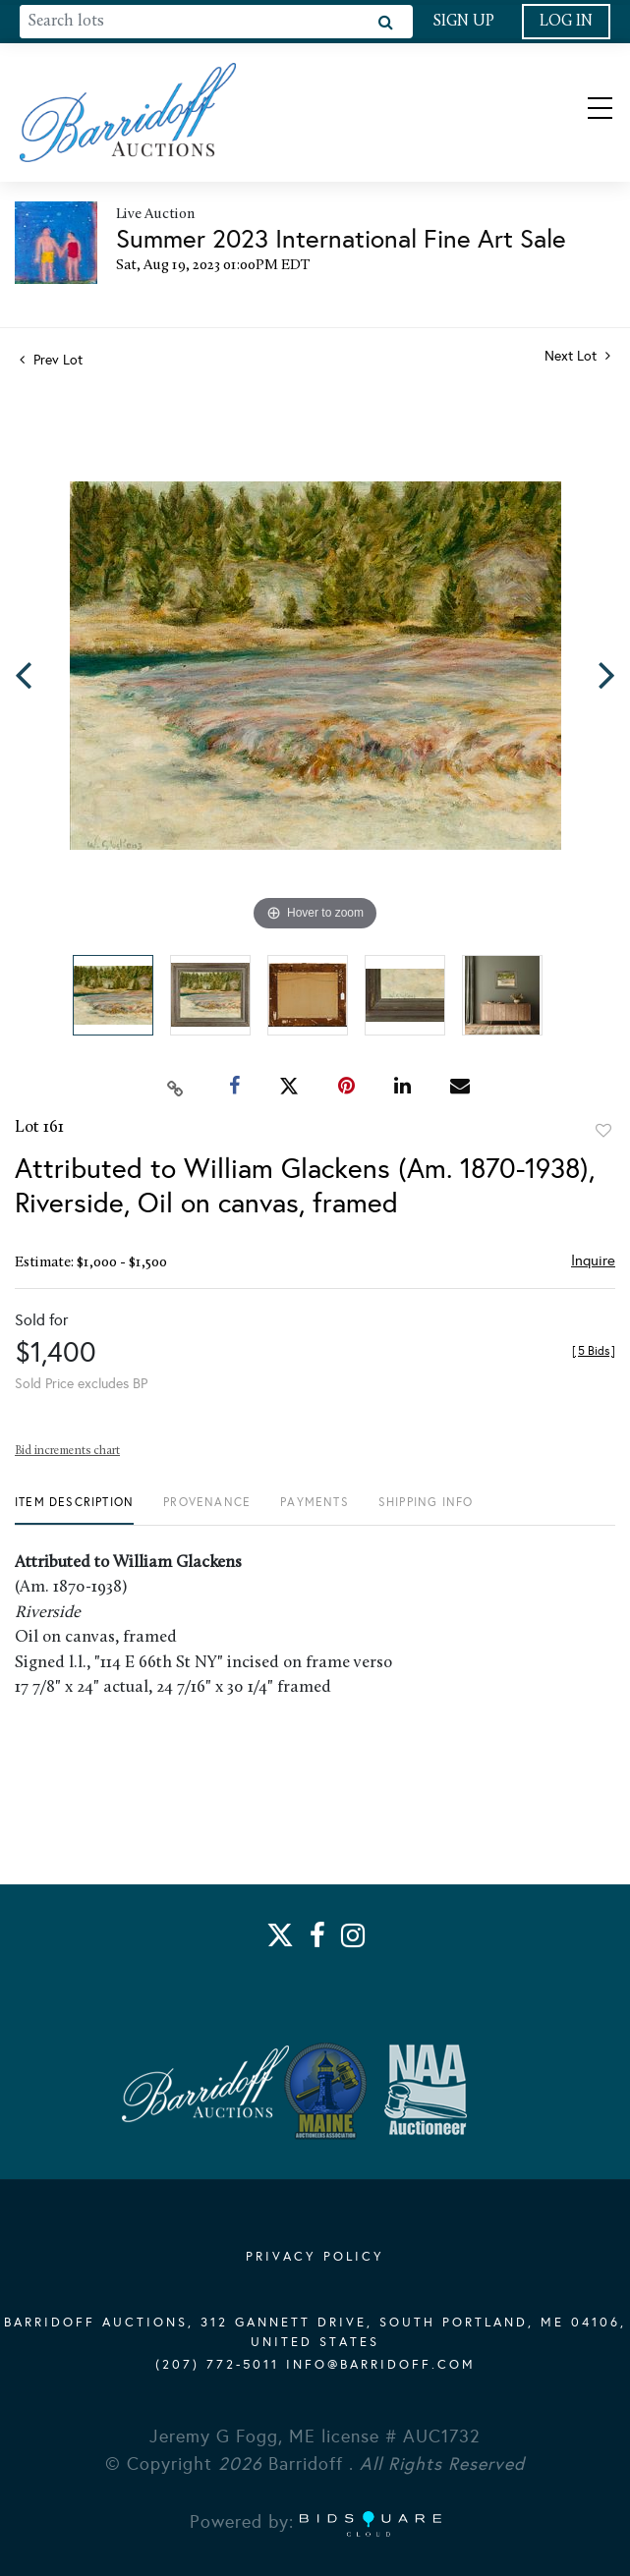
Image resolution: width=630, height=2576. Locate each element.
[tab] (74, 1509)
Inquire (593, 1260)
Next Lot (577, 356)
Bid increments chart (67, 1451)
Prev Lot (51, 360)
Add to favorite (603, 1131)
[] (593, 1351)
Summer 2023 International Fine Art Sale (341, 238)
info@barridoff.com (381, 2365)
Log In (566, 21)
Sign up (463, 21)
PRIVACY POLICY (315, 2257)
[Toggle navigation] (582, 112)
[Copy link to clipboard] (175, 1086)
